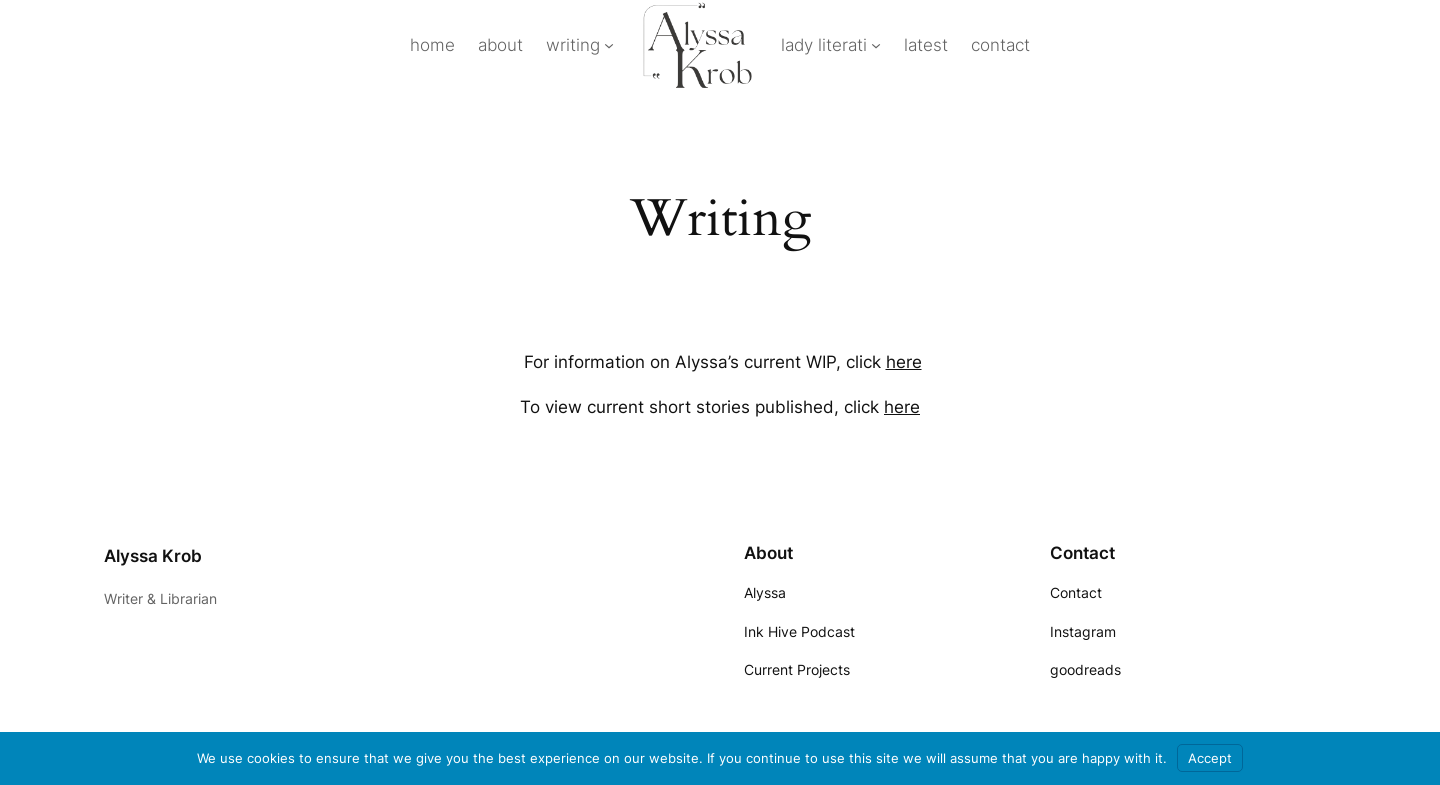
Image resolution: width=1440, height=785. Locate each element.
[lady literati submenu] (876, 45)
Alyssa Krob (153, 556)
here (904, 362)
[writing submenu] (609, 45)
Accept (1210, 758)
